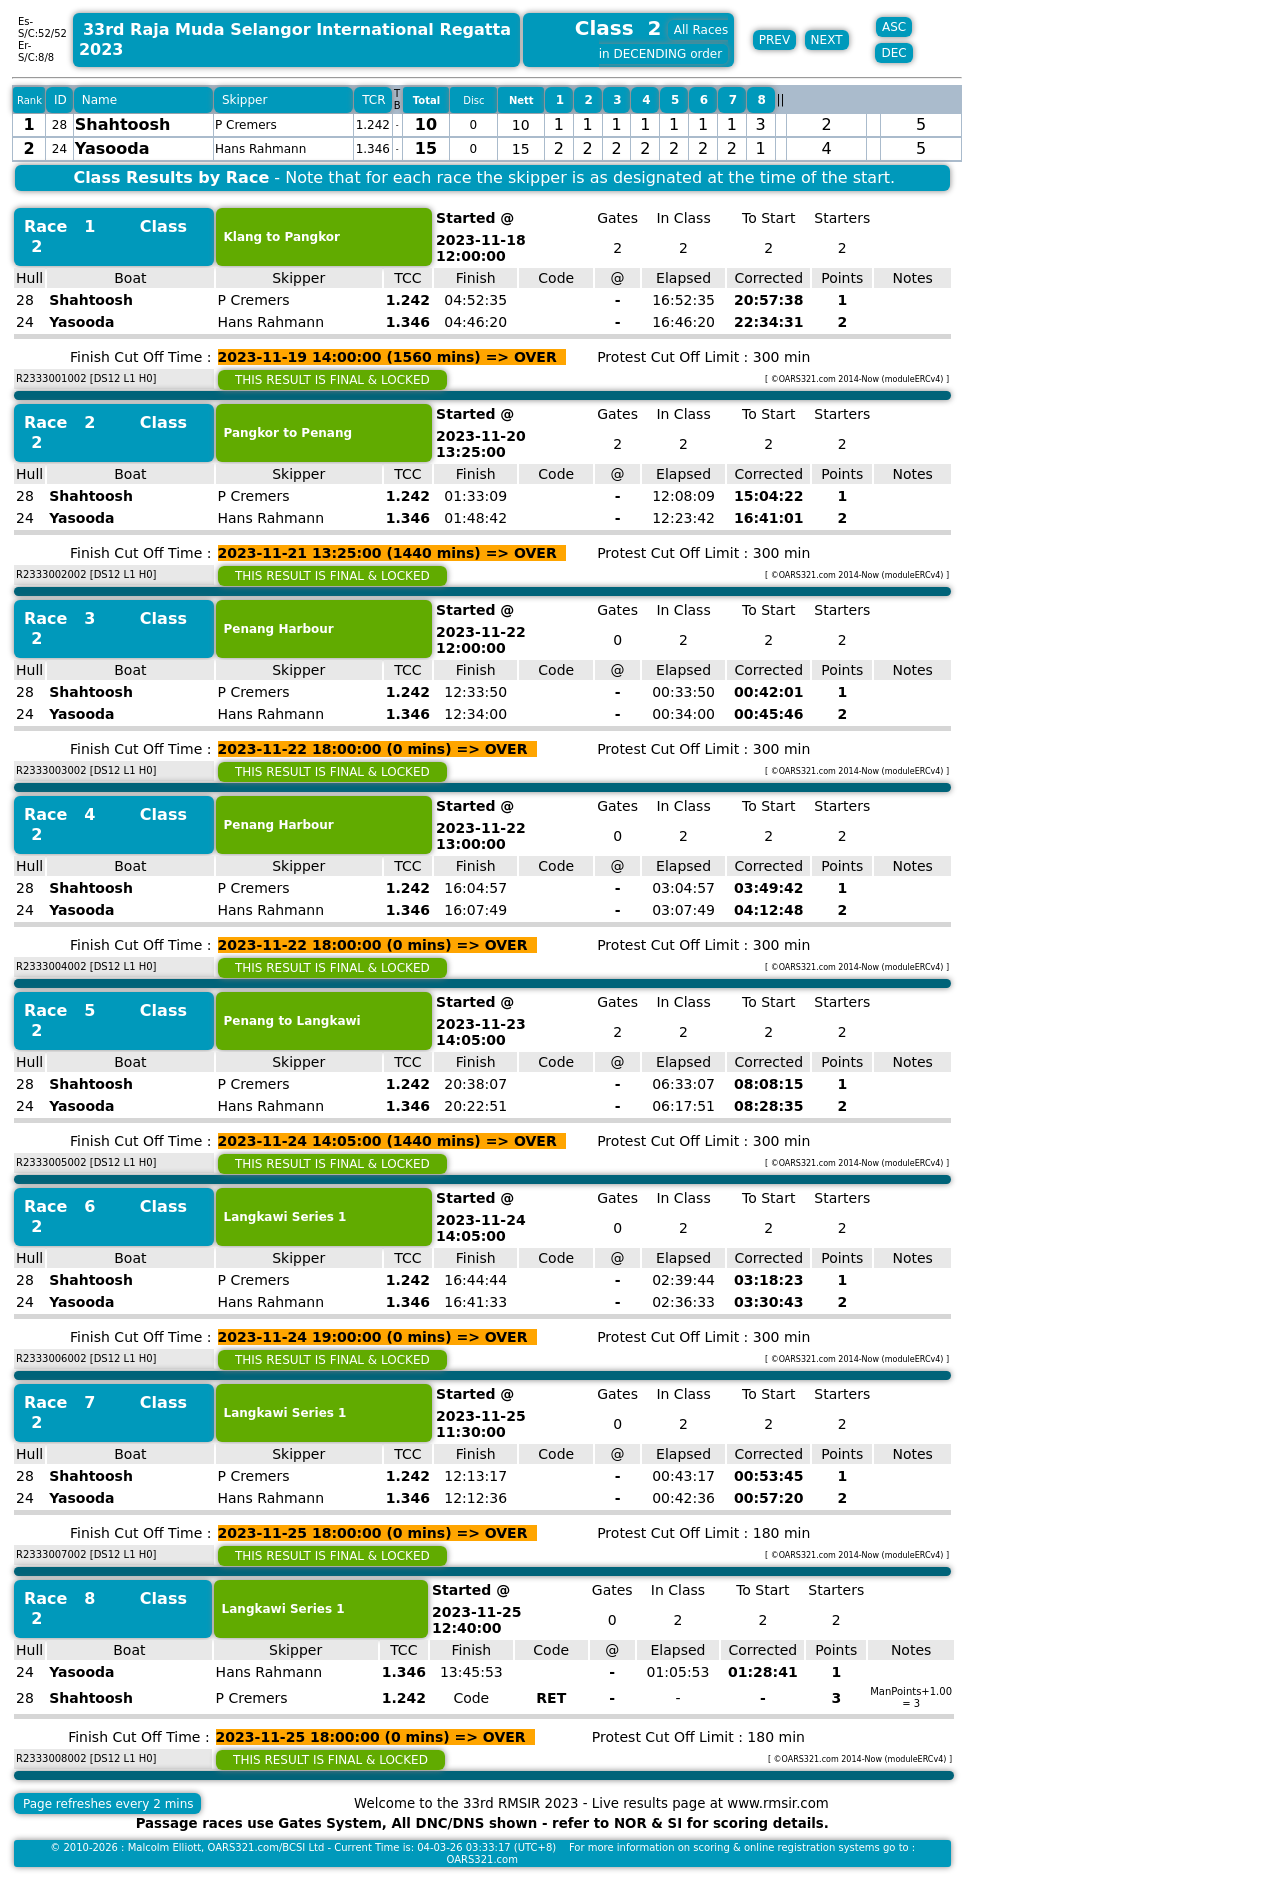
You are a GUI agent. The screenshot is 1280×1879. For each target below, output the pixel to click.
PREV (774, 40)
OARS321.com (482, 1859)
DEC (893, 53)
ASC (894, 27)
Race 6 (59, 1206)
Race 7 (59, 1402)
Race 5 (59, 1010)
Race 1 (59, 226)
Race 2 (59, 422)
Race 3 (59, 618)
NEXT (827, 40)
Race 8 (59, 1598)
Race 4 (59, 814)
